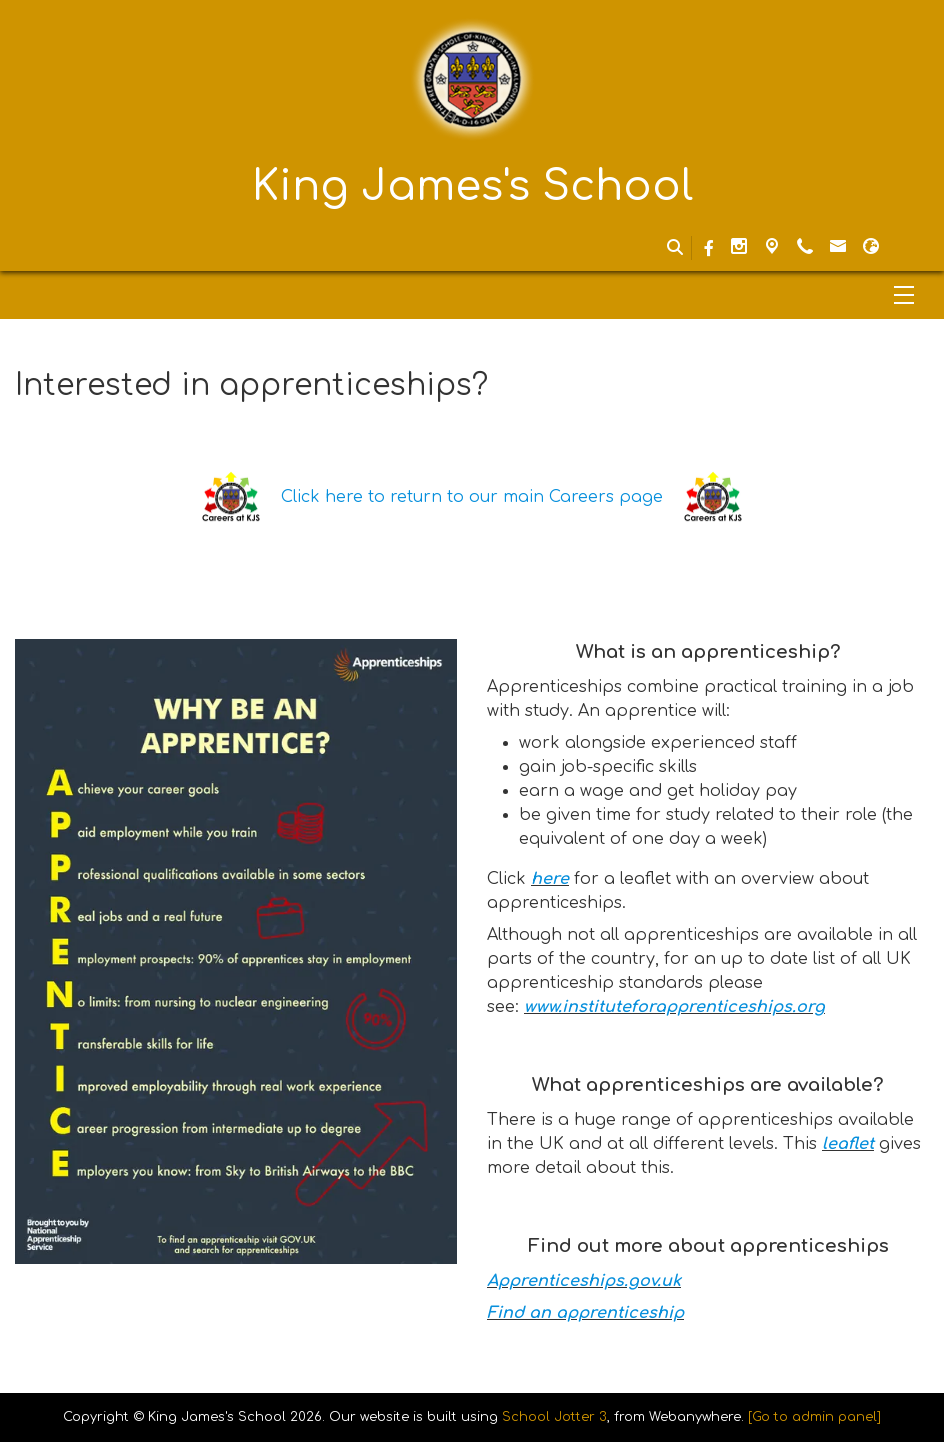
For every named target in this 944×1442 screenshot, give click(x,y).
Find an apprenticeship (585, 1313)
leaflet (848, 1144)
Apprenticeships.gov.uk (584, 1281)
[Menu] (472, 295)
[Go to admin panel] (814, 1417)
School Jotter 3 (554, 1417)
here (550, 879)
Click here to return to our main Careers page (472, 497)
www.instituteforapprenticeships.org (674, 1007)
